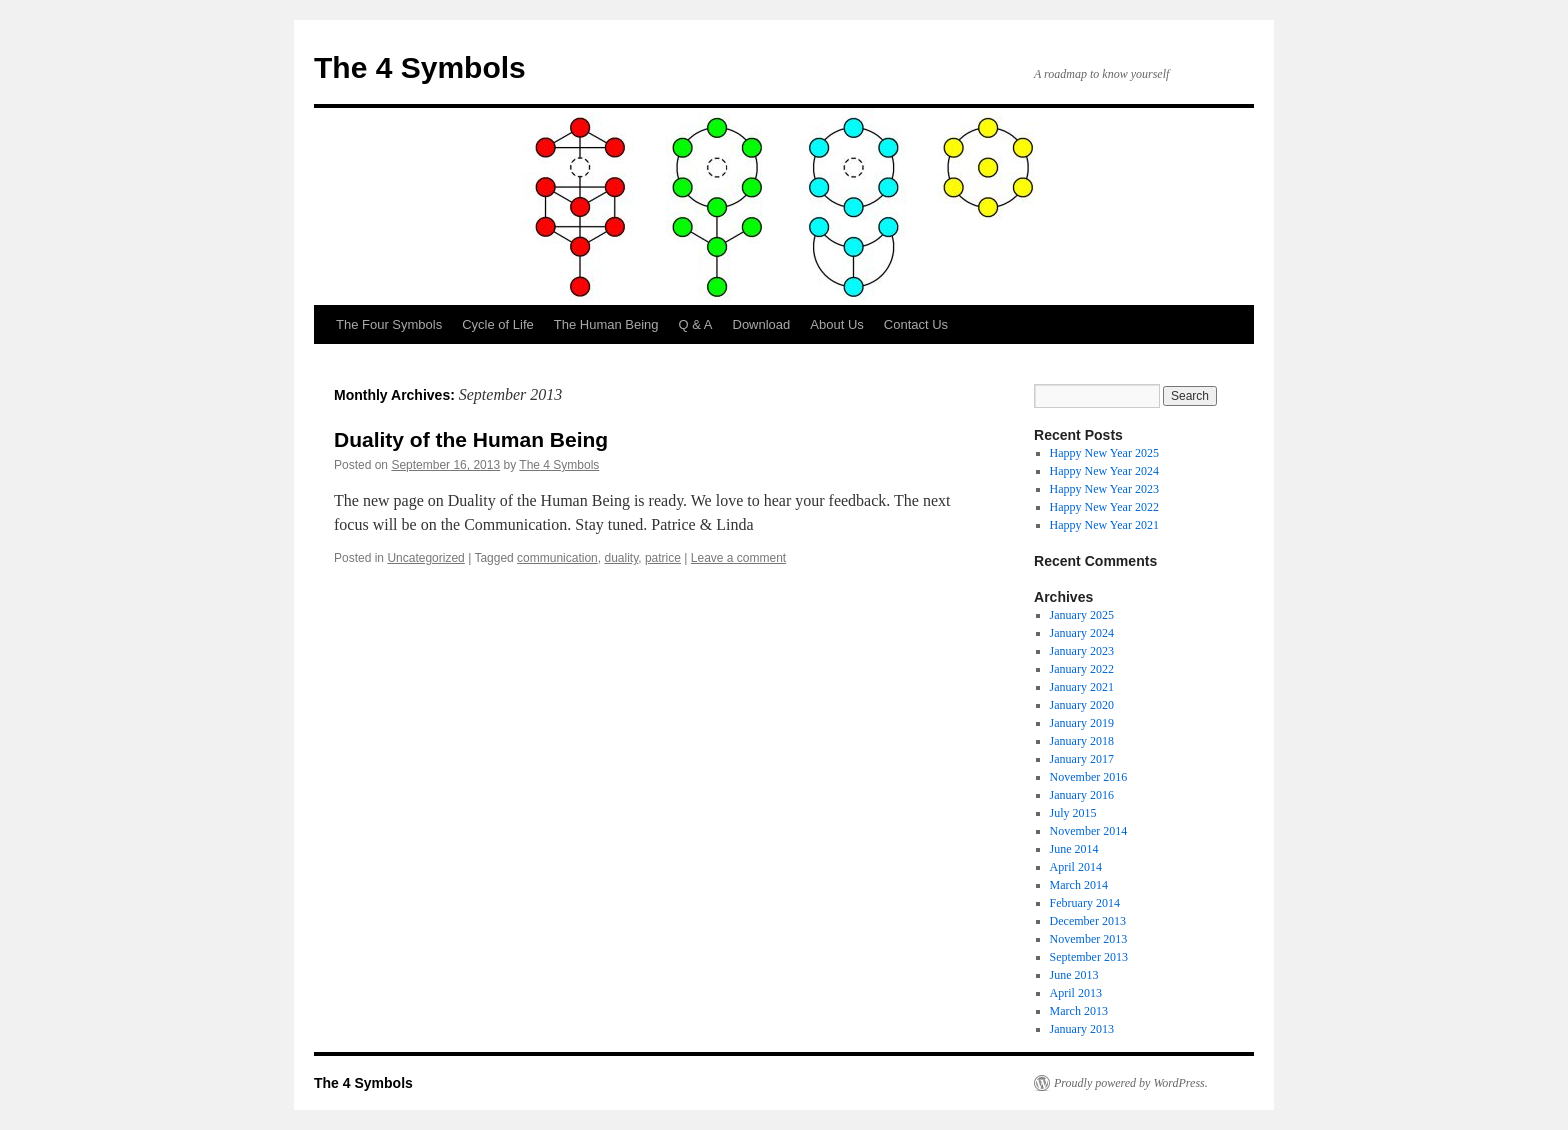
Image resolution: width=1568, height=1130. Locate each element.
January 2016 (1082, 795)
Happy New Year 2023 (1104, 489)
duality (621, 558)
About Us (836, 324)
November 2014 (1089, 831)
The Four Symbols (389, 324)
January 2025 (1082, 615)
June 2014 (1074, 849)
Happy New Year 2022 (1104, 507)
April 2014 (1076, 867)
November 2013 (1089, 939)
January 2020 (1082, 705)
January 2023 (1082, 651)
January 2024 (1082, 633)
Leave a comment (738, 558)
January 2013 (1082, 1029)
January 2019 (1082, 723)
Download (762, 324)
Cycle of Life (498, 324)
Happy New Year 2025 (1104, 453)
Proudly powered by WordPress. (1131, 1083)
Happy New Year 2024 (1104, 471)
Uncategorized (425, 558)
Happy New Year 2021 (1104, 525)
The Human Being (606, 324)
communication (557, 558)
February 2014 (1085, 903)
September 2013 (1089, 957)
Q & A (696, 324)
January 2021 (1082, 687)
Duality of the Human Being (471, 439)
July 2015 (1073, 813)
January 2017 (1082, 759)
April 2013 (1076, 993)
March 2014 (1079, 885)
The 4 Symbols (420, 67)
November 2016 (1089, 777)
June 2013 (1074, 975)
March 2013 (1079, 1011)
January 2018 (1082, 741)
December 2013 (1088, 921)
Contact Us (916, 324)
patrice (663, 558)
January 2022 (1082, 669)
